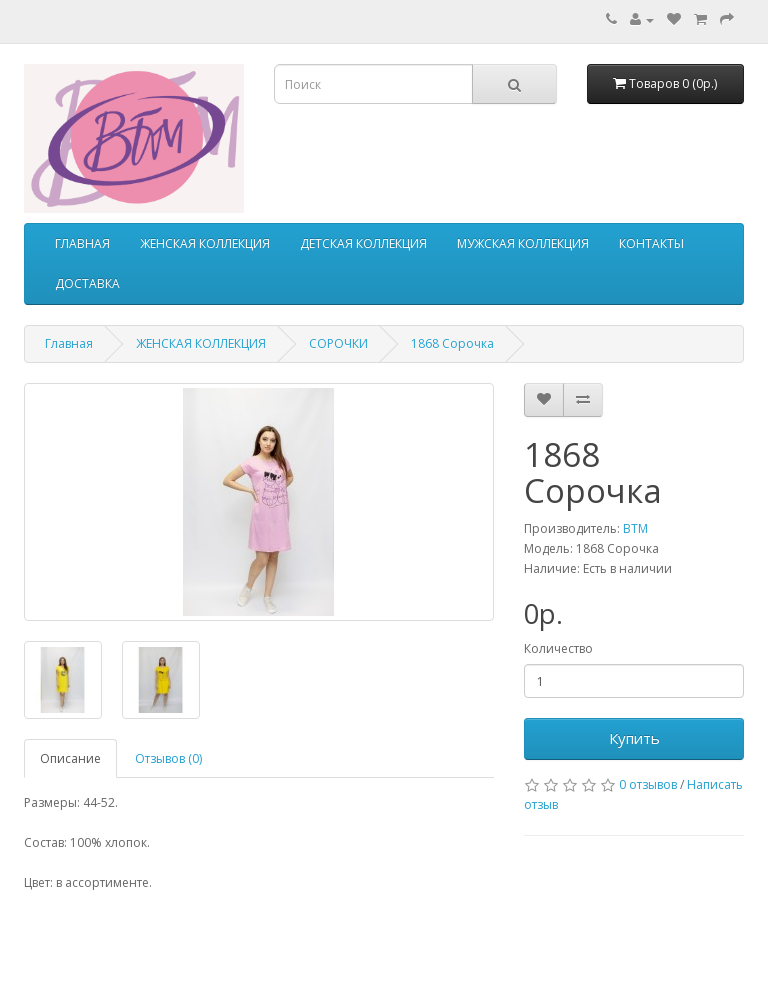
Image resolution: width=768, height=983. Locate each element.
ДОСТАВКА (87, 283)
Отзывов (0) (168, 758)
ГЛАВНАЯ (82, 243)
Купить (634, 738)
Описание (70, 758)
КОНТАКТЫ (651, 243)
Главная (69, 343)
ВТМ (635, 528)
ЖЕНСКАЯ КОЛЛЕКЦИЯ (205, 243)
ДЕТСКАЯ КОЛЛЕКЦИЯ (363, 243)
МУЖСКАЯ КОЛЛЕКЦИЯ (523, 243)
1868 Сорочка (452, 343)
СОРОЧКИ (338, 343)
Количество (558, 648)
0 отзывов (648, 784)
